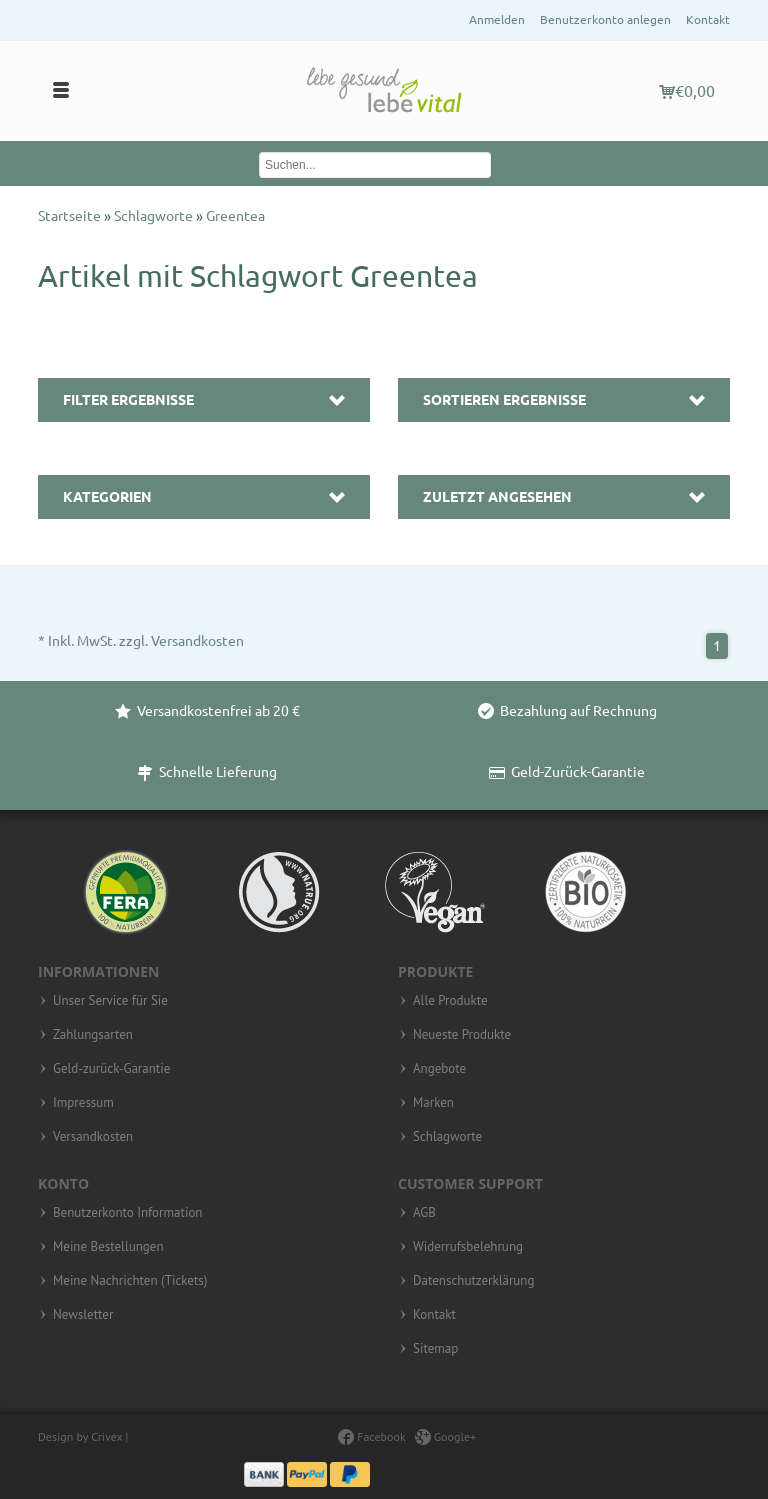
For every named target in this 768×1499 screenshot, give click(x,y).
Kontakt (708, 19)
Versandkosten (197, 641)
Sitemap (435, 1349)
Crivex (106, 1436)
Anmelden (497, 19)
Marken (433, 1103)
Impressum (83, 1103)
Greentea (235, 216)
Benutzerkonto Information (127, 1213)
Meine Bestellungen (108, 1247)
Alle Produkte (450, 1001)
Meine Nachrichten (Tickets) (130, 1281)
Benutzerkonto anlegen (605, 19)
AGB (424, 1213)
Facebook (371, 1436)
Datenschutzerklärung (473, 1281)
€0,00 (687, 91)
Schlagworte (155, 216)
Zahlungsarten (93, 1035)
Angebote (439, 1069)
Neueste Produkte (462, 1035)
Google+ (446, 1436)
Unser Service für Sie (110, 1001)
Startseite (71, 216)
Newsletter (83, 1315)
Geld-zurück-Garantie (111, 1069)
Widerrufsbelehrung (468, 1247)
